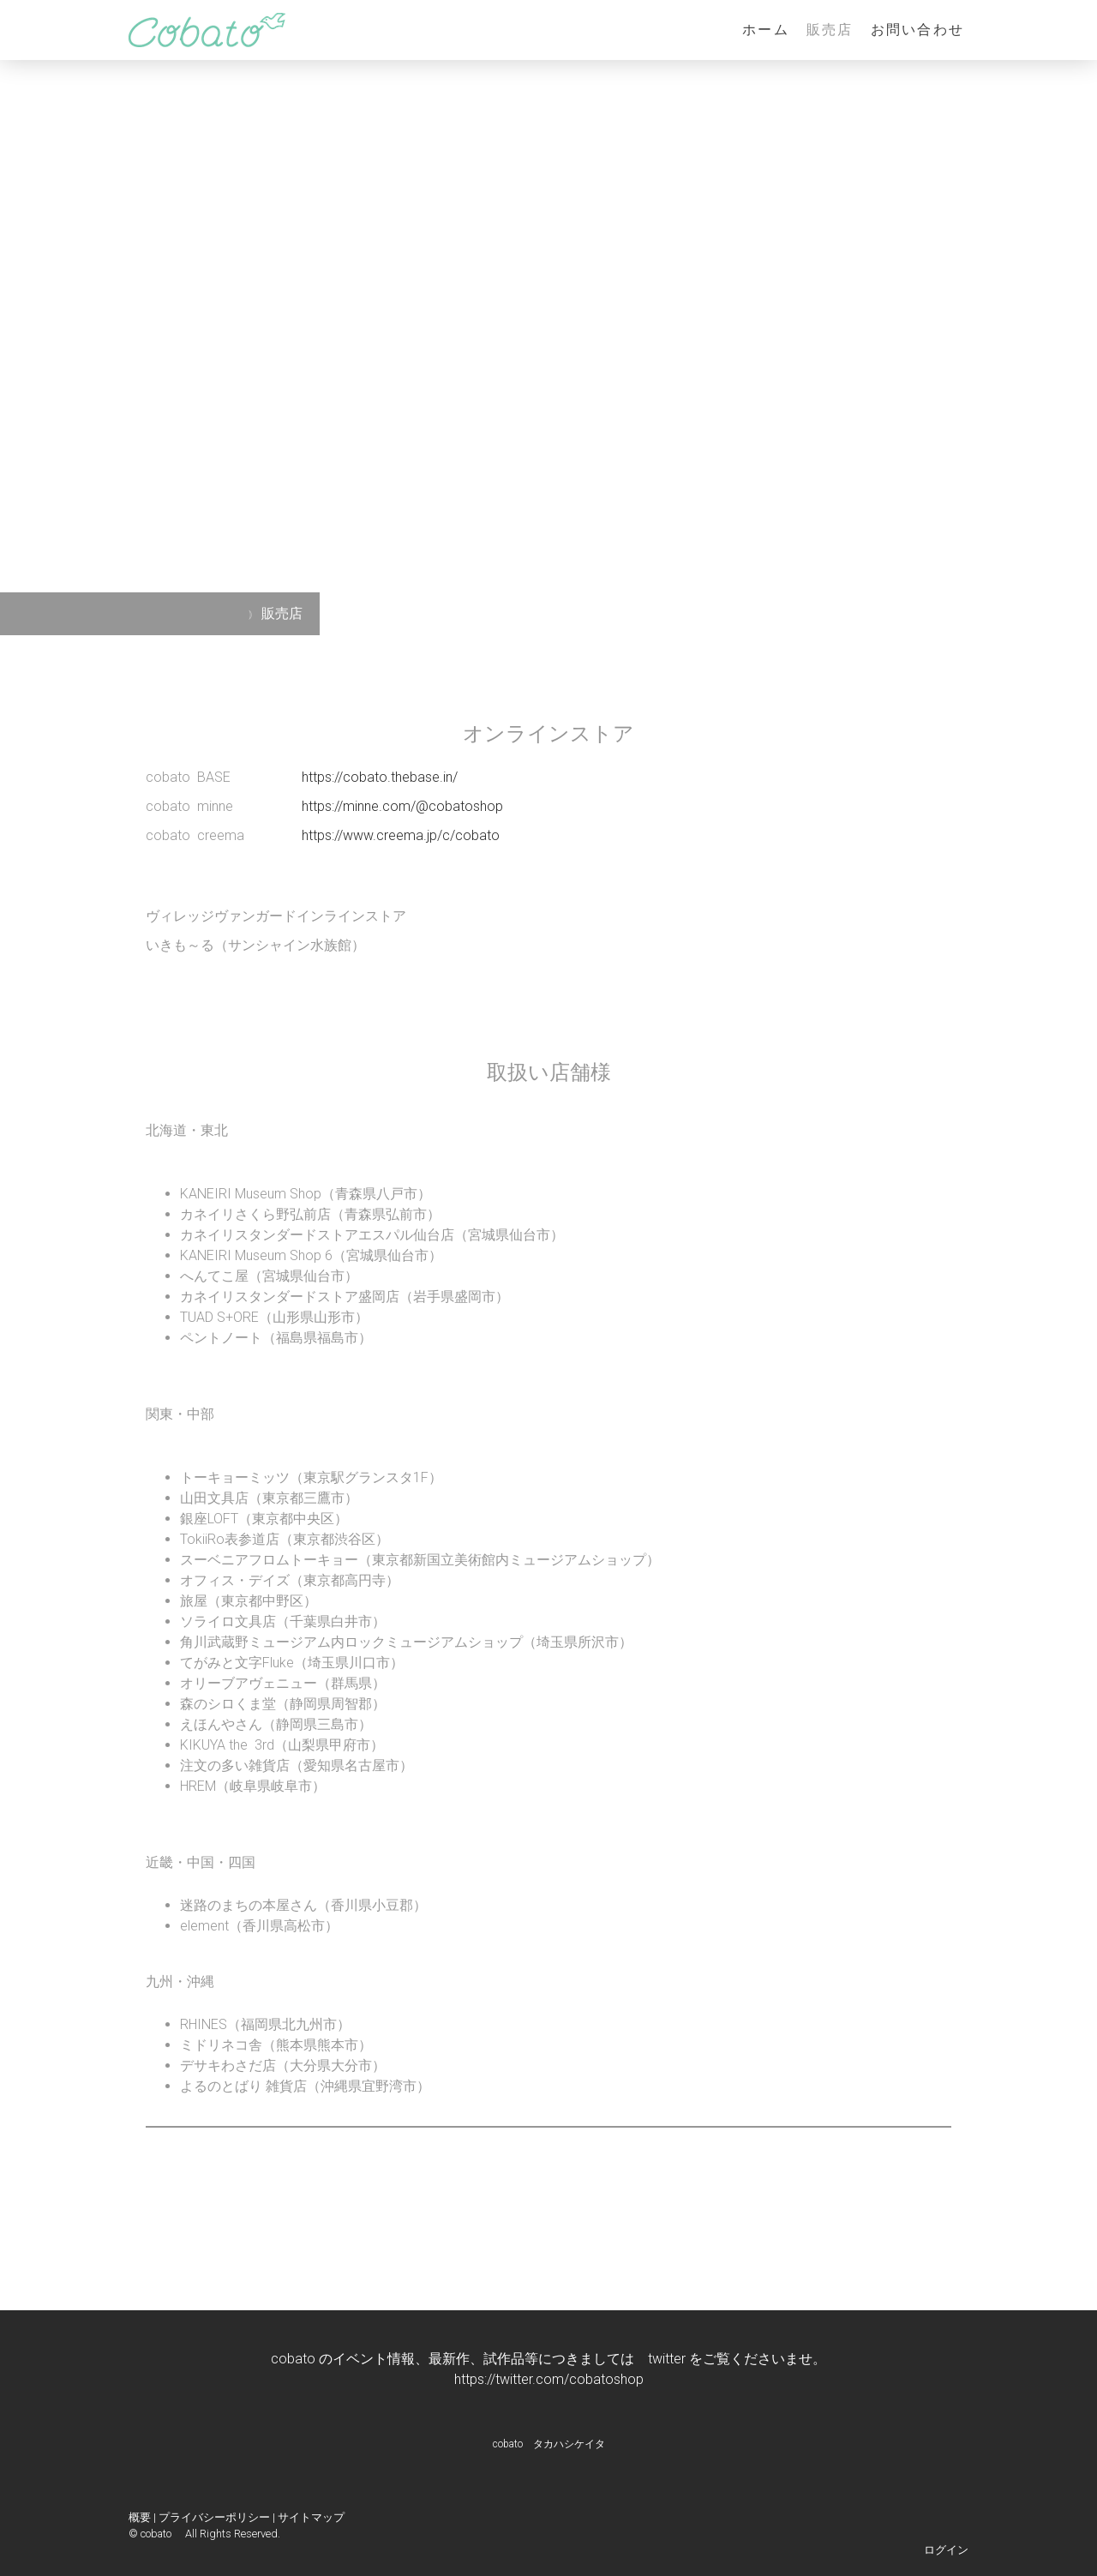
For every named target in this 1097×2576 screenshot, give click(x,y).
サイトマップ (311, 2517)
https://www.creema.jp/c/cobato (401, 835)
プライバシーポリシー (214, 2517)
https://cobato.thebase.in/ (380, 777)
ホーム (765, 29)
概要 (140, 2517)
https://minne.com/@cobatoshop (402, 806)
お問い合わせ (917, 29)
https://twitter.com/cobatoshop (549, 2379)
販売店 (830, 29)
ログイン (946, 2549)
